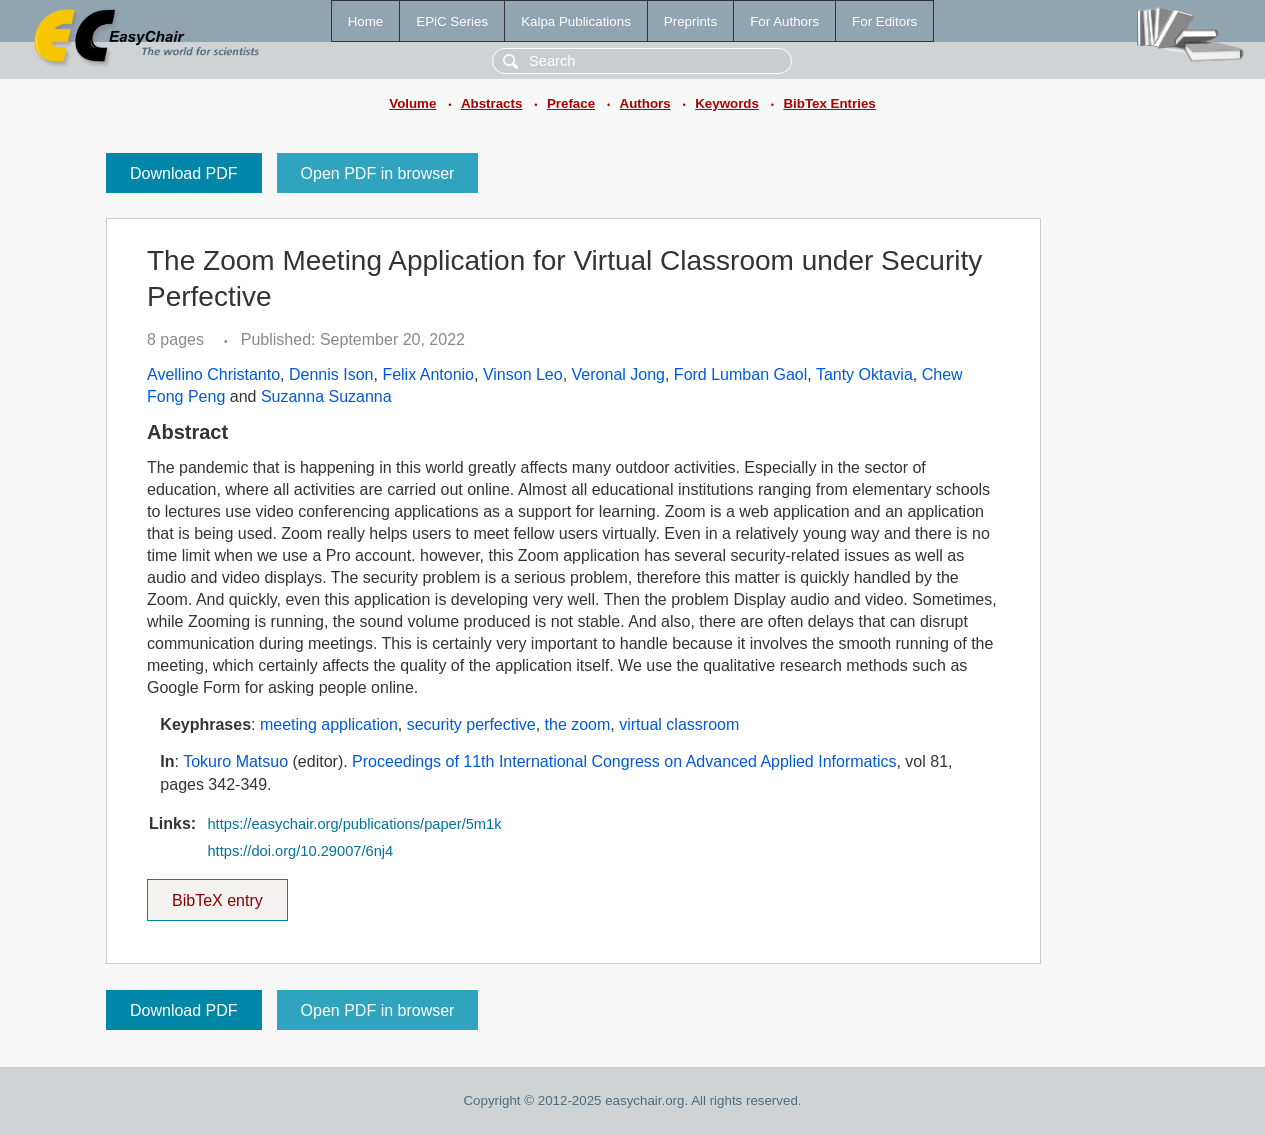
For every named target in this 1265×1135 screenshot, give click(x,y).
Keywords (727, 103)
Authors (645, 103)
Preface (571, 103)
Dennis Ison (331, 374)
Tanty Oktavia (864, 374)
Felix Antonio (428, 374)
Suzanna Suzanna (326, 396)
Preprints (690, 21)
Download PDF (184, 173)
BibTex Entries (829, 103)
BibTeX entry (217, 894)
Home (366, 21)
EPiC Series (452, 21)
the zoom (578, 724)
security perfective (471, 724)
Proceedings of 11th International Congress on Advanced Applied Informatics (624, 761)
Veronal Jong (618, 374)
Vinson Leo (523, 374)
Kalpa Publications (576, 21)
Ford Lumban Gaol (740, 374)
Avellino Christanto (213, 374)
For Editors (884, 21)
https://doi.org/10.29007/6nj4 (300, 851)
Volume (412, 103)
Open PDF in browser (378, 173)
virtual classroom (679, 724)
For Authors (784, 21)
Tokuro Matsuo (235, 761)
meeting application (329, 724)
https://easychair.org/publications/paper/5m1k (354, 824)
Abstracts (491, 103)
